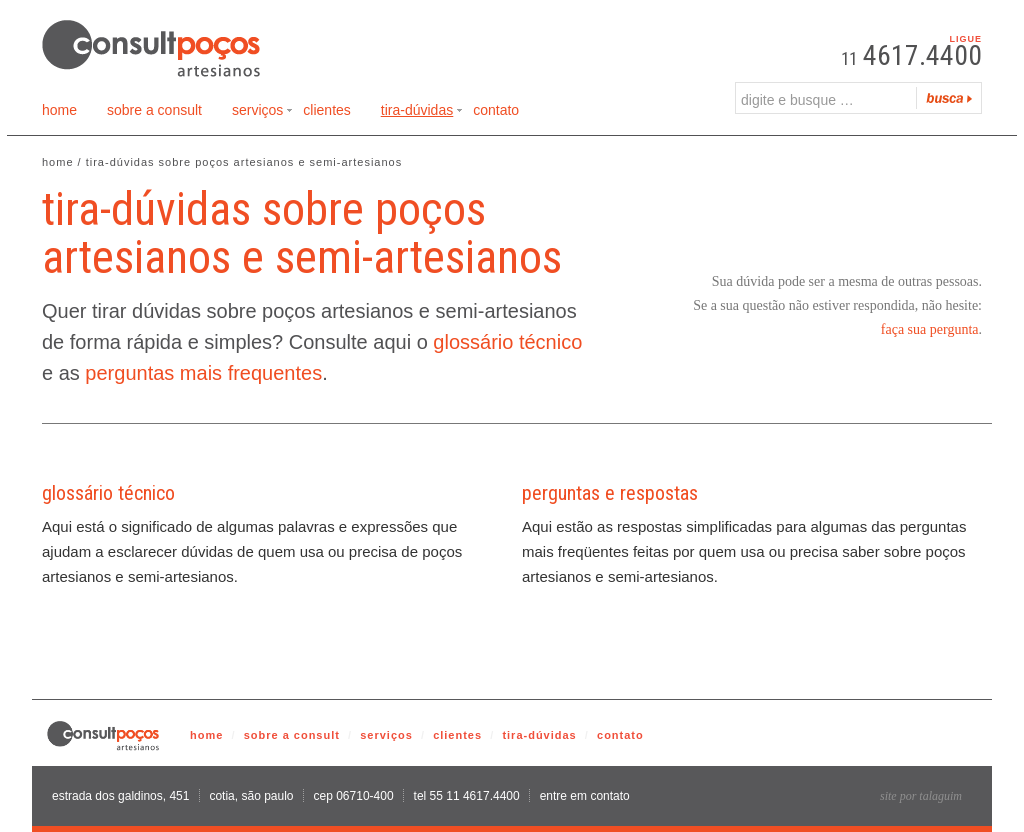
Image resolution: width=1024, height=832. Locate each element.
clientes (457, 735)
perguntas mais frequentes (203, 373)
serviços (386, 735)
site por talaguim (921, 796)
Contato (496, 110)
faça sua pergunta (930, 329)
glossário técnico (507, 342)
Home (59, 110)
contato (620, 735)
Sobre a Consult (154, 110)
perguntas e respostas (610, 493)
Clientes (326, 110)
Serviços (262, 114)
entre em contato (585, 796)
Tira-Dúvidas (422, 114)
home (206, 735)
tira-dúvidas (539, 735)
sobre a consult (292, 735)
